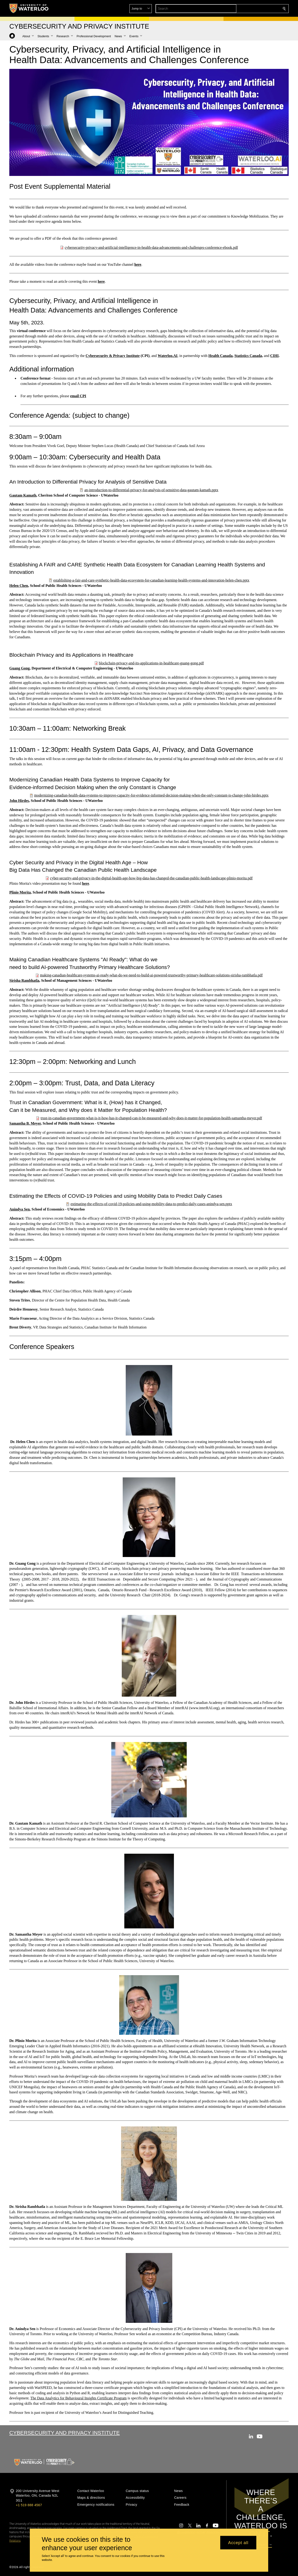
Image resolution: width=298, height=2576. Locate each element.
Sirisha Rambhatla (24, 980)
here (137, 264)
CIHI (274, 356)
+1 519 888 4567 (29, 2505)
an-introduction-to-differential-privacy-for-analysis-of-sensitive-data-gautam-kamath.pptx (151, 490)
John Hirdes (19, 801)
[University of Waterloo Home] (29, 8)
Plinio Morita (20, 892)
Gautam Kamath (22, 495)
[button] (250, 8)
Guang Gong (19, 668)
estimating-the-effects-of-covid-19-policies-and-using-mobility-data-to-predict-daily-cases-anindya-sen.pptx (151, 1204)
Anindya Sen (19, 1209)
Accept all (238, 2542)
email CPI (78, 396)
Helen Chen (18, 586)
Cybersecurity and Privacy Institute (64, 2433)
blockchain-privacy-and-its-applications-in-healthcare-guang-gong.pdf (151, 663)
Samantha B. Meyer (25, 1123)
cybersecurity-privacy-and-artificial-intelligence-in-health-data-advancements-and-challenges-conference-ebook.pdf (151, 247)
